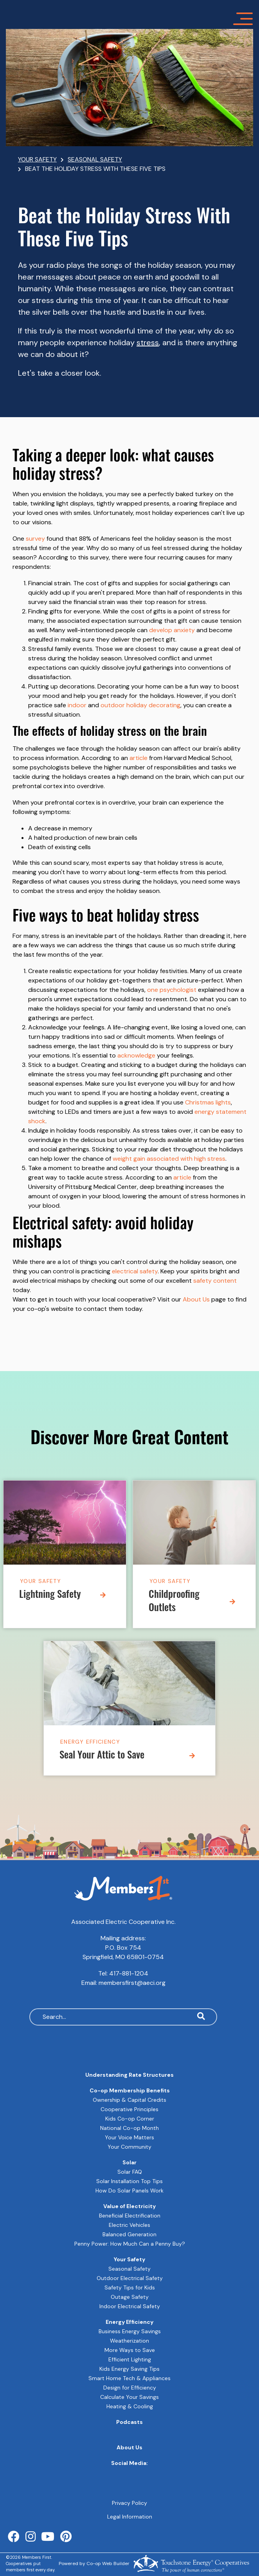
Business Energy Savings (130, 2331)
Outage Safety (130, 2296)
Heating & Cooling (129, 2406)
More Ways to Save (129, 2350)
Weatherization (129, 2340)
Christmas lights (208, 1102)
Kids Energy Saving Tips (129, 2368)
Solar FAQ (129, 2171)
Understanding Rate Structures (129, 2074)
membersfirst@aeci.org (132, 1983)
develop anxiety (172, 630)
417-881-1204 (128, 1973)
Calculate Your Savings (129, 2396)
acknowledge (136, 1055)
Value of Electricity (129, 2206)
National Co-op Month (129, 2127)
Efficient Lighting (129, 2359)
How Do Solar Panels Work (129, 2190)
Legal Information (129, 2516)
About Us (196, 1299)
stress (148, 342)
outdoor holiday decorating (140, 705)
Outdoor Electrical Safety (130, 2278)
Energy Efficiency (90, 1741)
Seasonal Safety (129, 2268)
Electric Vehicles (129, 2224)
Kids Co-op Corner (129, 2118)
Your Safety (40, 1581)
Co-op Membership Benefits (130, 2090)
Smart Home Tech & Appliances (129, 2378)
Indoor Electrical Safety (129, 2306)
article (138, 758)
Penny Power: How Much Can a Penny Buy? (129, 2243)
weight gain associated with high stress (169, 1158)
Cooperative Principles (129, 2109)
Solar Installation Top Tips (129, 2181)
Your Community (129, 2146)
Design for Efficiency (129, 2387)
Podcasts (129, 2421)
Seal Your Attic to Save (101, 1756)
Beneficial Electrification (129, 2215)
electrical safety (135, 1271)
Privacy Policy (129, 2502)
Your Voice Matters (129, 2137)
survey (35, 538)
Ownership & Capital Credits (129, 2099)
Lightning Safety (50, 1595)
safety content (215, 1280)
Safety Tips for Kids (129, 2287)
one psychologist (171, 990)
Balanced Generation (129, 2234)
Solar (129, 2162)
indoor (77, 705)
